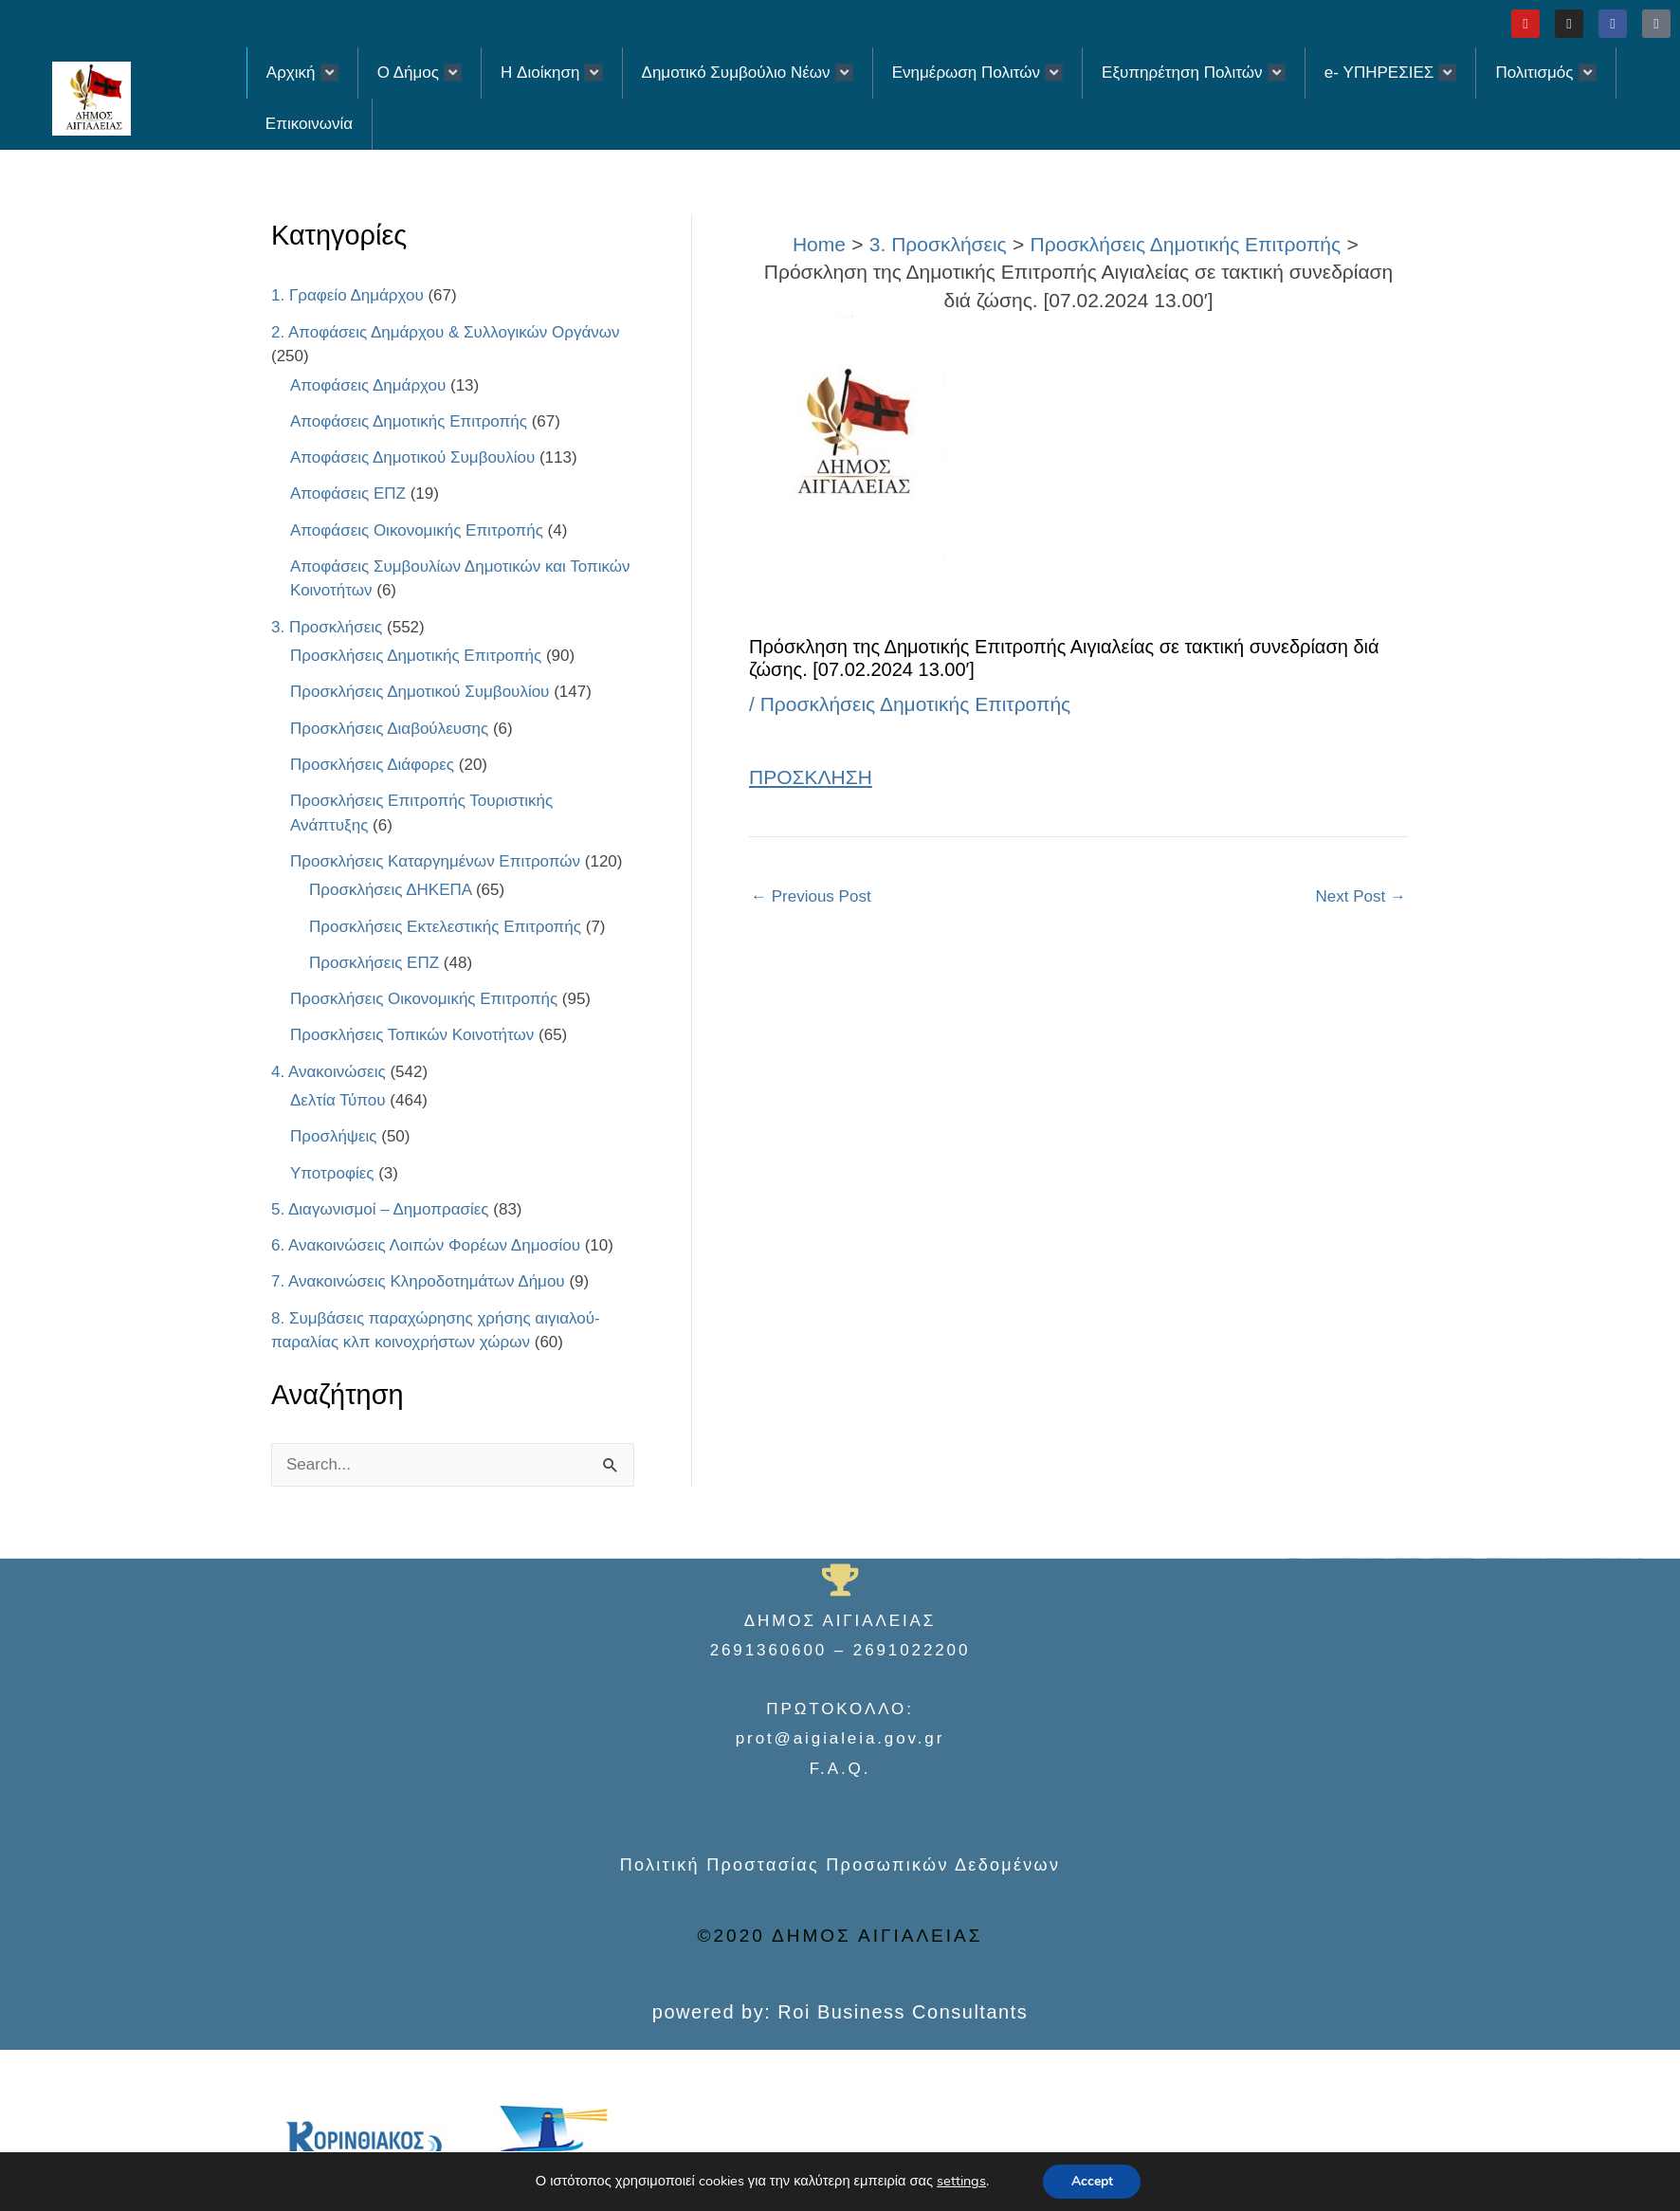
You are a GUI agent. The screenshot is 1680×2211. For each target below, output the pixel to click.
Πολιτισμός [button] (1545, 73)
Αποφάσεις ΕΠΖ (348, 493)
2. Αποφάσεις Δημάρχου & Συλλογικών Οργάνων (445, 332)
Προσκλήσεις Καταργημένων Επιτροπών (435, 861)
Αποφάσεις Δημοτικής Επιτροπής (408, 421)
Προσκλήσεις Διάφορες (372, 765)
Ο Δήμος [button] (419, 73)
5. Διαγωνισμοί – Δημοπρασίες (380, 1209)
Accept (1092, 2181)
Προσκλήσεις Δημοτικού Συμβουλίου (419, 692)
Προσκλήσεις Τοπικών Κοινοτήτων (412, 1035)
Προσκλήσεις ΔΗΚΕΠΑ (390, 890)
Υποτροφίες (332, 1173)
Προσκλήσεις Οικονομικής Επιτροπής (423, 999)
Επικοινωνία (309, 124)
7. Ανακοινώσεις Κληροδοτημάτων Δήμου (418, 1281)
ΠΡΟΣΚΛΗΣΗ (810, 777)
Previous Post (811, 896)
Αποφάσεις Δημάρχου (368, 385)
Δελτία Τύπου (338, 1100)
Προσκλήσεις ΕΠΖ (374, 963)
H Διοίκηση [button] (551, 73)
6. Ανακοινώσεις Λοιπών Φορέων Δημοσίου (425, 1245)
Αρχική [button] (302, 73)
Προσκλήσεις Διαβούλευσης (389, 729)
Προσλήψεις (333, 1136)
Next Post (1361, 896)
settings (961, 2181)
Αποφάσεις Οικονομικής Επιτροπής (416, 530)
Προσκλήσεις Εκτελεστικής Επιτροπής (445, 927)
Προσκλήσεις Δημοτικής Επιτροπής (415, 656)
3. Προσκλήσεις (326, 627)
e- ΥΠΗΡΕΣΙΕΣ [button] (1390, 73)
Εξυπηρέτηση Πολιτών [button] (1194, 73)
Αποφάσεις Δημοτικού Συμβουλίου (412, 457)
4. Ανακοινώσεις (328, 1072)
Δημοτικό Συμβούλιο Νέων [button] (747, 73)
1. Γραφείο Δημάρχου (347, 295)
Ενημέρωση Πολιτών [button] (977, 73)
